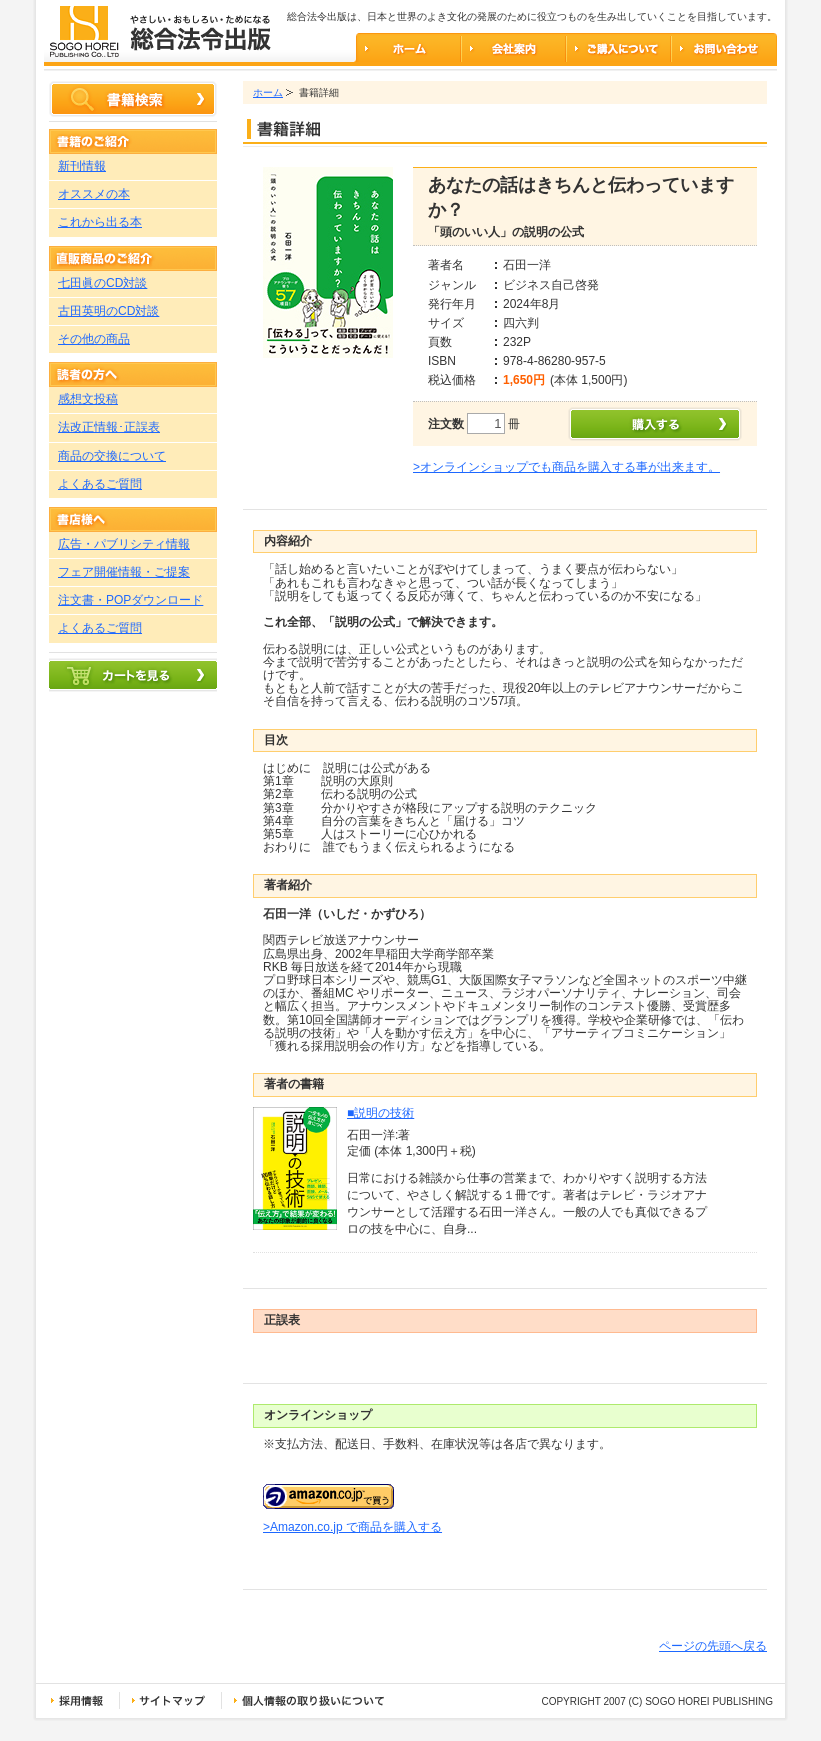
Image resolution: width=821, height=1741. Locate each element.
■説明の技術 (380, 1113)
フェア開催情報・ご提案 (124, 572)
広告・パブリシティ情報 (124, 544)
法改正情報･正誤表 (109, 427)
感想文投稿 (88, 399)
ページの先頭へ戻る (713, 1646)
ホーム (268, 92)
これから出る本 (100, 222)
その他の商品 (94, 339)
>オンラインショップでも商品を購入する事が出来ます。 (566, 467)
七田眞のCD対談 (102, 283)
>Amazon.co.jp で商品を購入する (352, 1527)
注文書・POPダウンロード (130, 600)
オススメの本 (94, 194)
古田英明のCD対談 (108, 311)
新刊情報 (82, 166)
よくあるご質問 (100, 484)
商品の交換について (112, 456)
